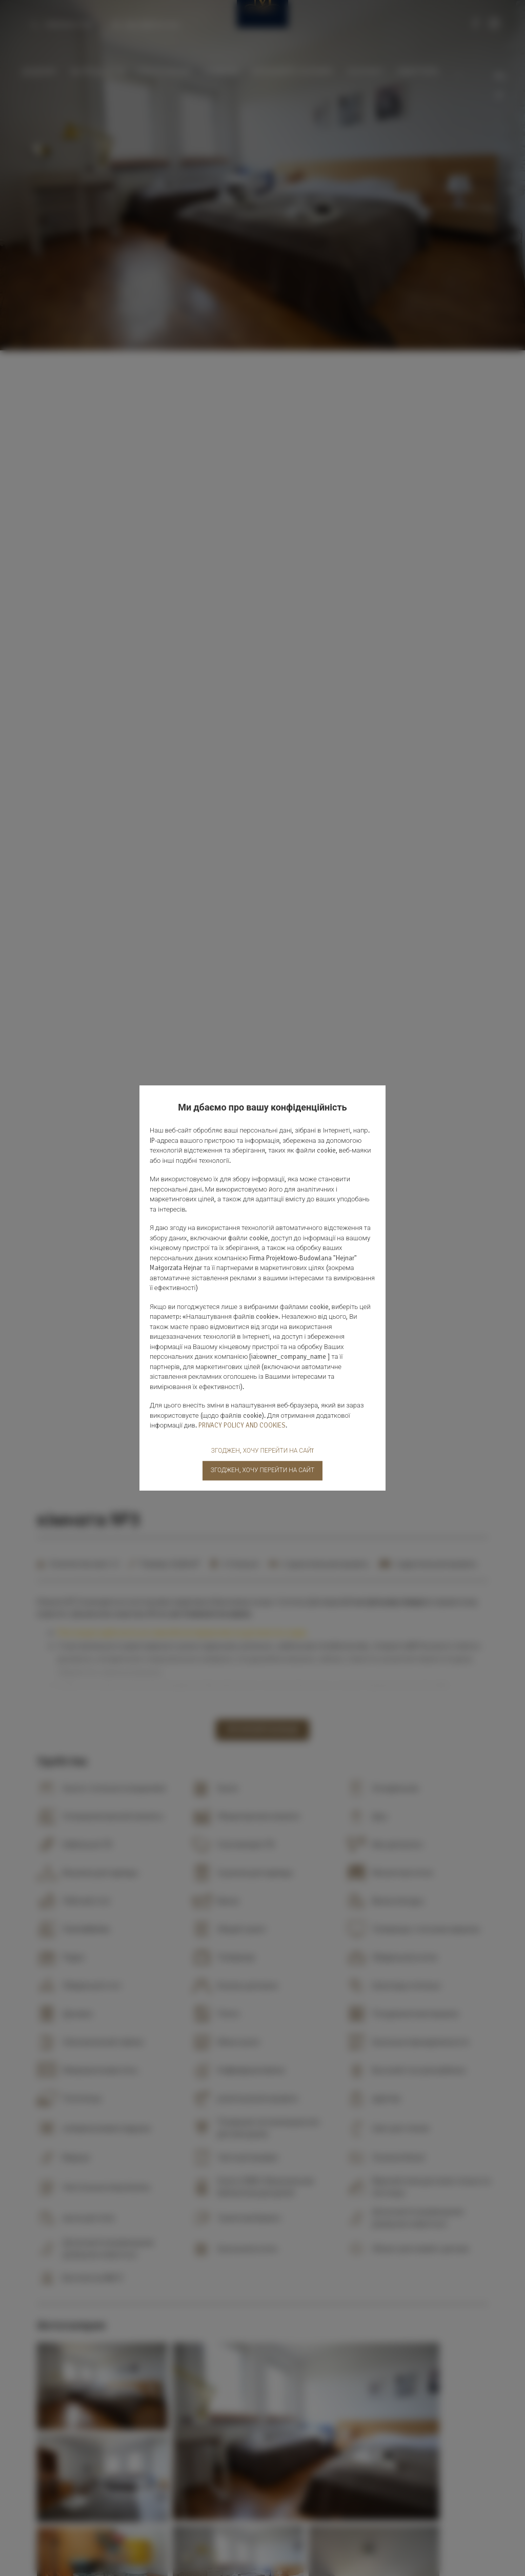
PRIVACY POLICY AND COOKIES (242, 1425)
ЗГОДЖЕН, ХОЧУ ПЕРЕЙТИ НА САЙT (262, 1451)
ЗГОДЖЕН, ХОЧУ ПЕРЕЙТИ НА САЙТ (263, 1470)
